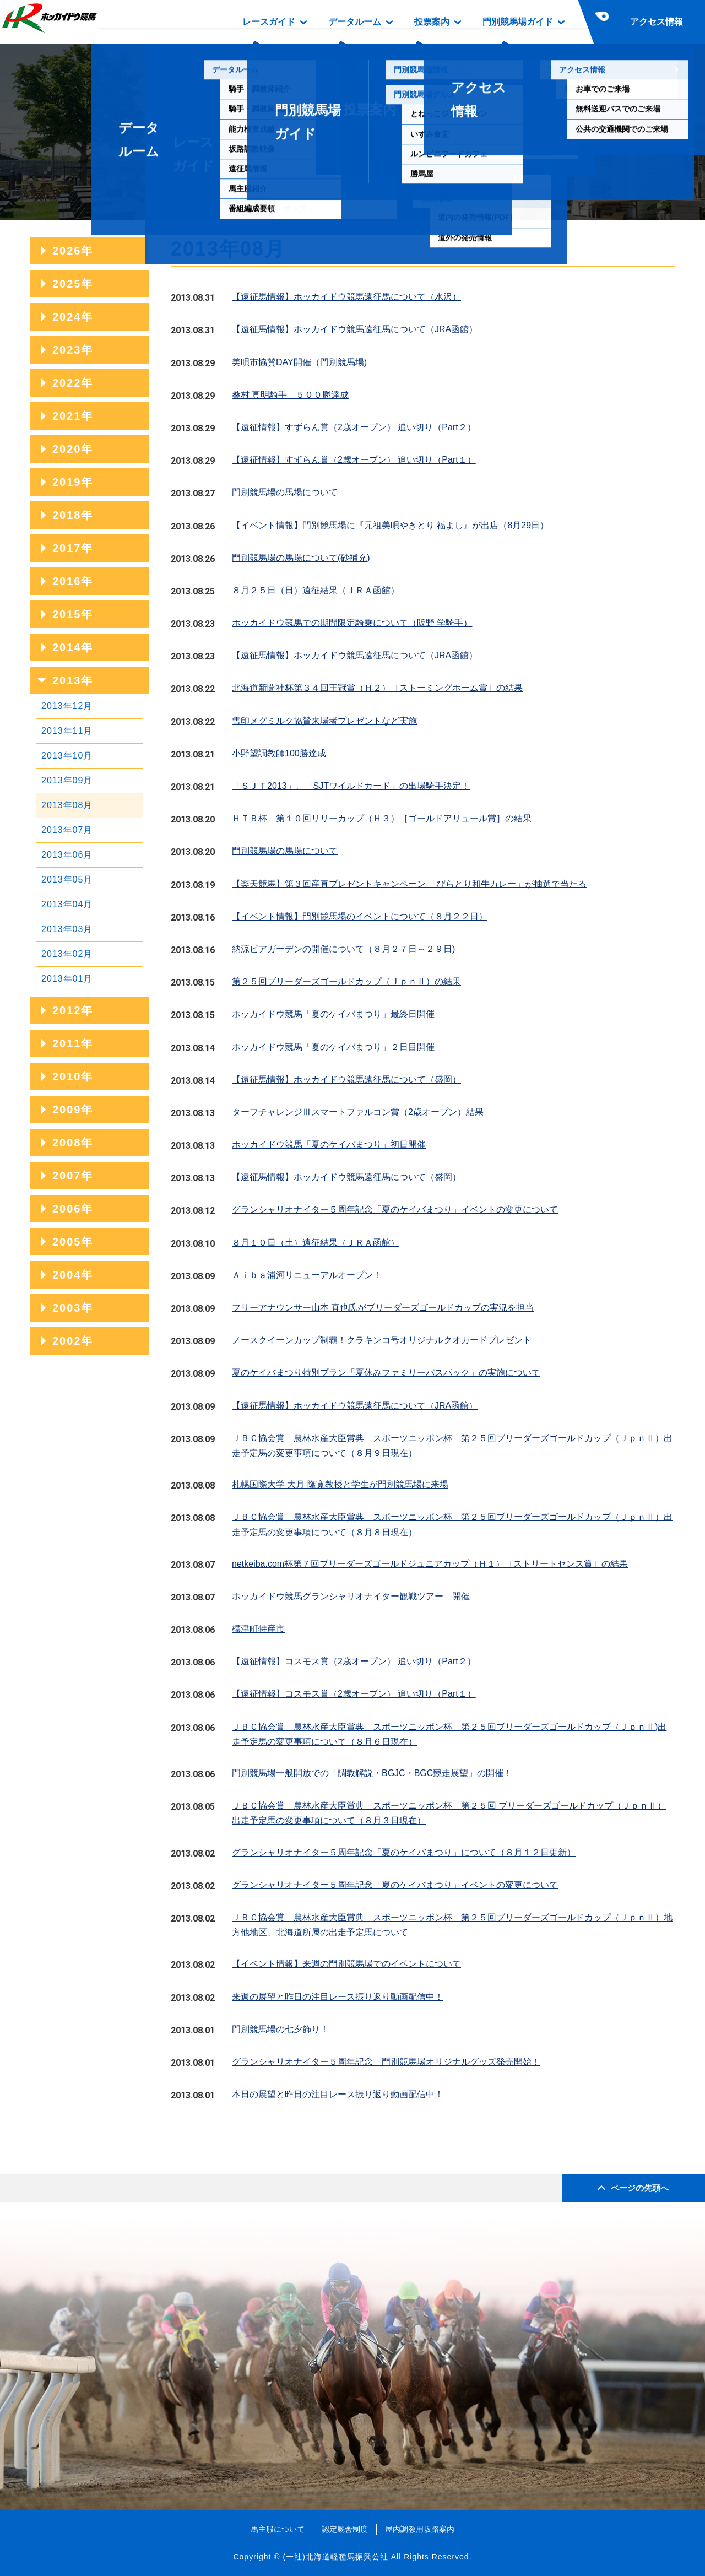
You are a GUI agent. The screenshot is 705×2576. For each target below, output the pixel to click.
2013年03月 (67, 929)
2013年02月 (67, 954)
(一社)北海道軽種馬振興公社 (335, 2556)
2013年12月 (67, 706)
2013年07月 (67, 830)
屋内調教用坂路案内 (419, 2529)
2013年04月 (67, 904)
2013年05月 (67, 879)
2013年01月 (67, 978)
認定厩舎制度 (345, 2529)
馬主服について (278, 2529)
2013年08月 (67, 805)
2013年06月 (67, 854)
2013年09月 (67, 780)
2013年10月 (67, 755)
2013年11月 (67, 730)
